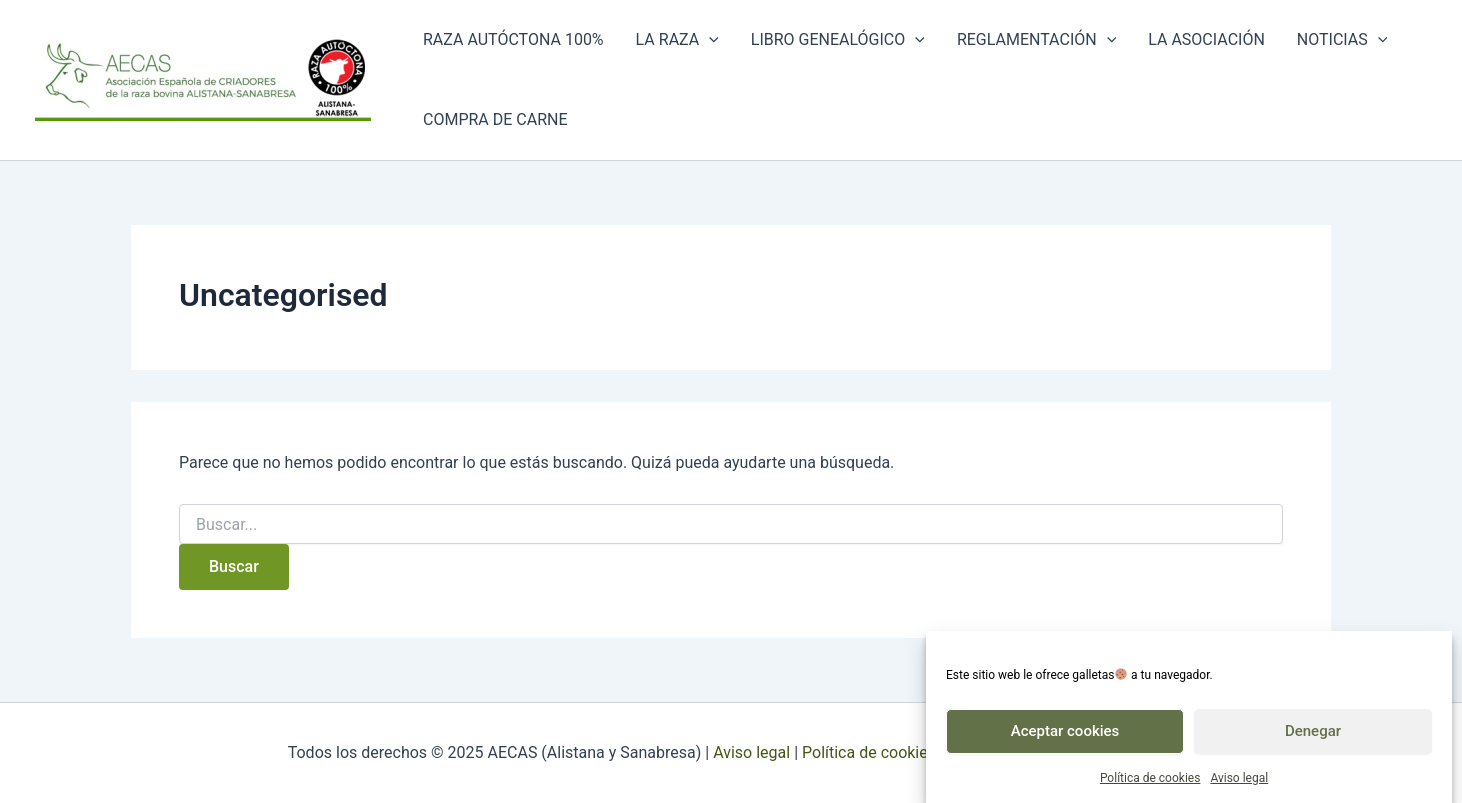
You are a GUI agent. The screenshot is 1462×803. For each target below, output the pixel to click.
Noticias (1342, 40)
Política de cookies (1150, 784)
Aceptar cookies (1065, 737)
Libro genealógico (838, 40)
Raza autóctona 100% (513, 39)
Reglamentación (1036, 40)
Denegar (1313, 737)
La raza (677, 40)
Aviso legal (1239, 784)
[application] (709, 40)
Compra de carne (495, 119)
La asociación (1206, 39)
